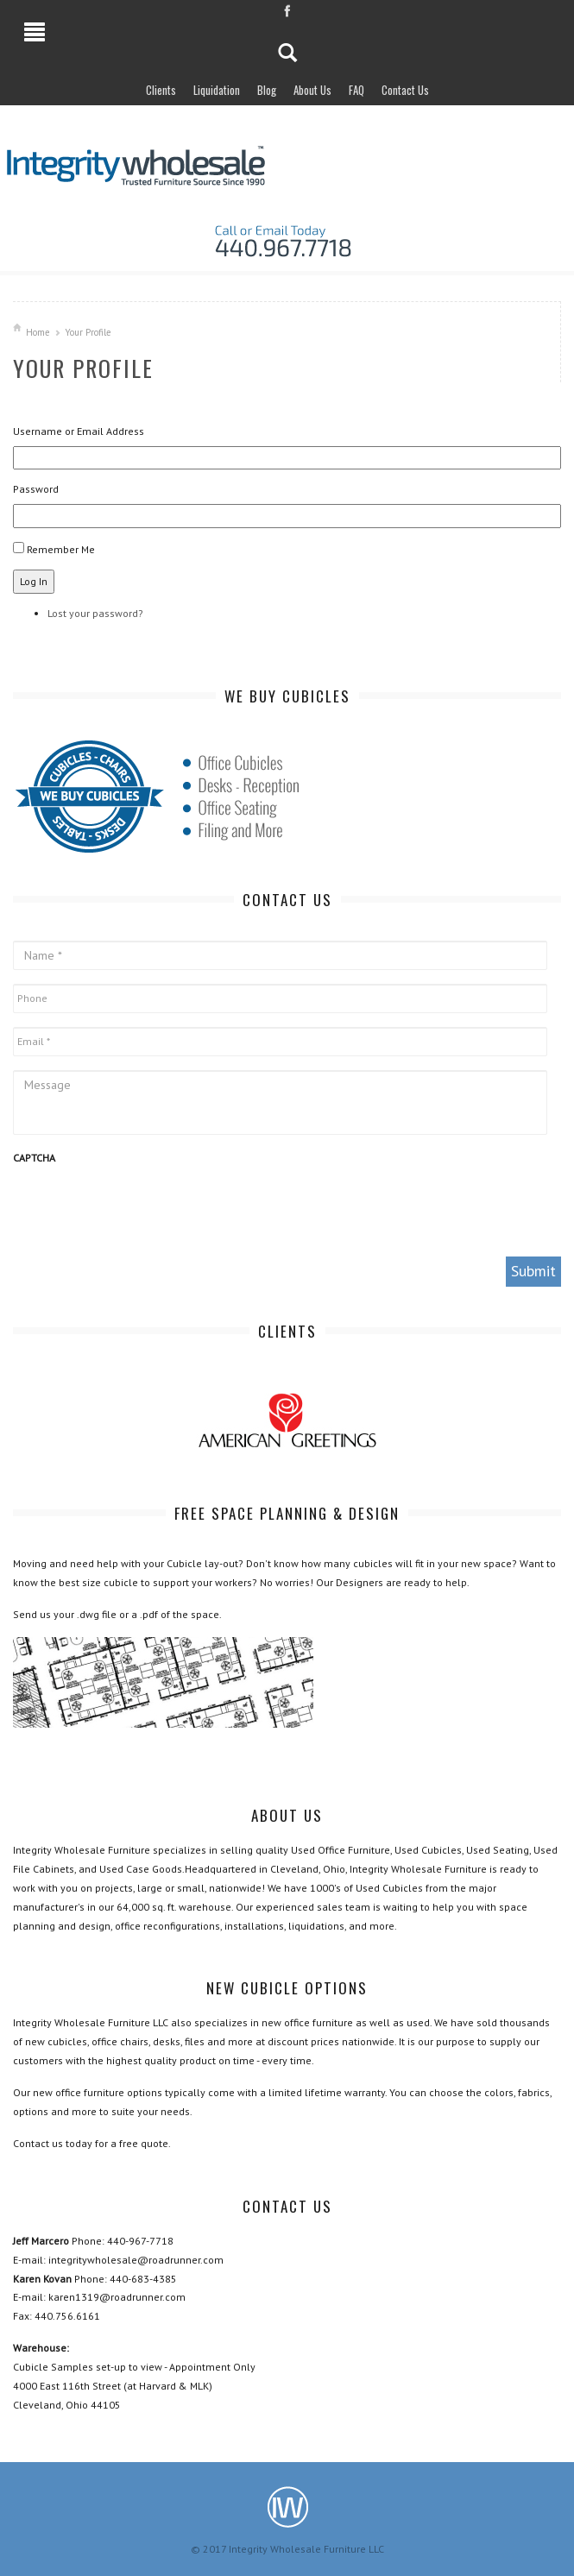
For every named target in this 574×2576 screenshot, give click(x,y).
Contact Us (405, 89)
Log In (33, 581)
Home (38, 332)
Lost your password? (95, 613)
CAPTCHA (34, 1157)
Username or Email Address (78, 431)
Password (36, 488)
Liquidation (216, 89)
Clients (161, 89)
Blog (266, 89)
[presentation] (144, 1209)
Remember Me (61, 549)
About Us (312, 89)
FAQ (356, 89)
